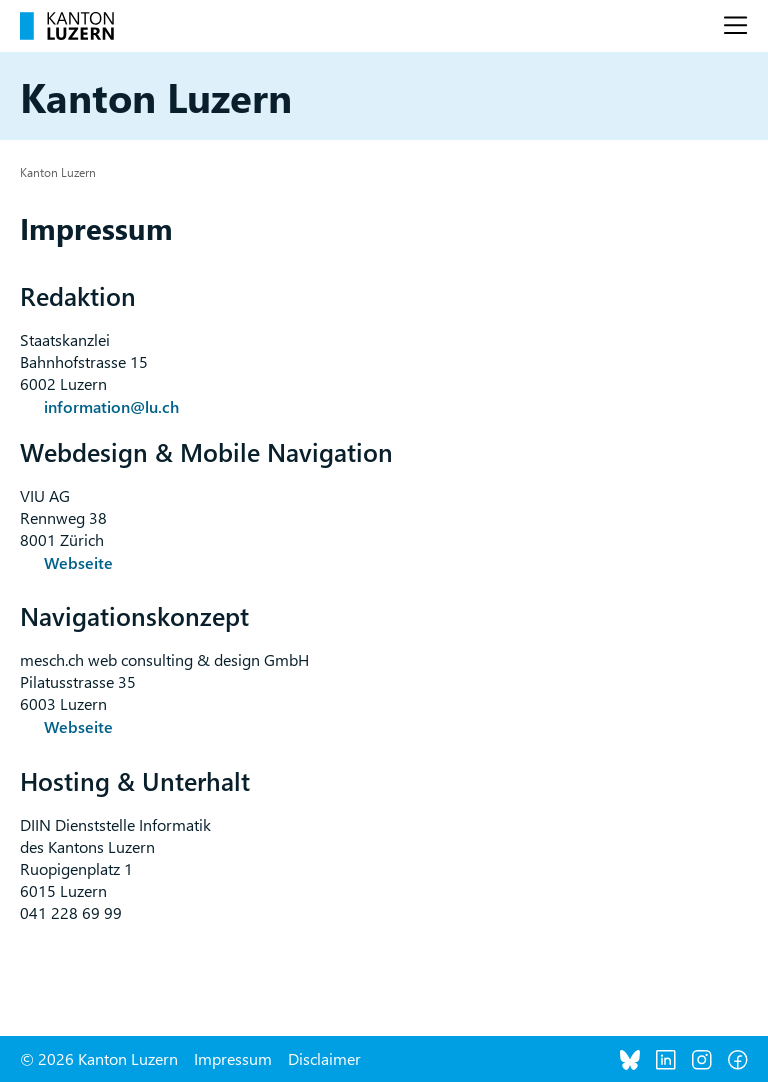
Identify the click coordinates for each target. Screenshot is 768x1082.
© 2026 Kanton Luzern (99, 1058)
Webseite (78, 562)
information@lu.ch (111, 406)
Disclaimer (324, 1058)
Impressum (233, 1058)
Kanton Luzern (58, 172)
